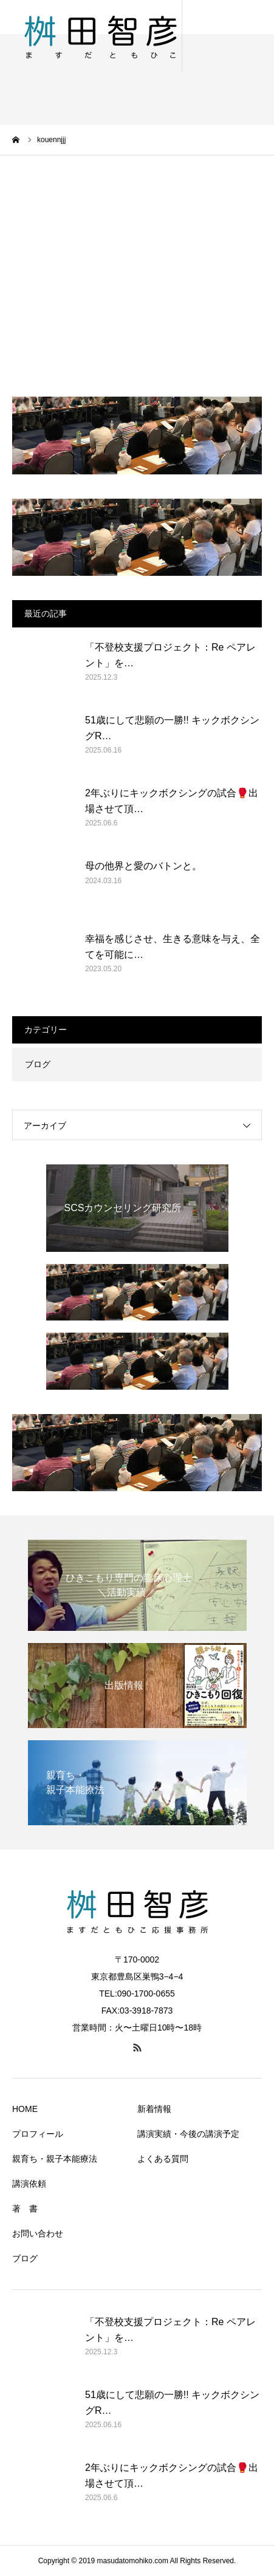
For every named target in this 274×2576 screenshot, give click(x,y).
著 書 (25, 2208)
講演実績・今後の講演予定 (188, 2134)
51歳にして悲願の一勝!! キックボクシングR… (172, 728)
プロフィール (37, 2134)
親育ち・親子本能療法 (54, 2159)
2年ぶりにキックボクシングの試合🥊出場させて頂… (171, 801)
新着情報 (154, 2109)
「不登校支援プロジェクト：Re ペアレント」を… (170, 655)
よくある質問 (162, 2159)
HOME (25, 2109)
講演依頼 (29, 2183)
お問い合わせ (37, 2233)
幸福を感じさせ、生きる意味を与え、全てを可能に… (172, 947)
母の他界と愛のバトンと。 (143, 866)
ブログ (37, 1064)
